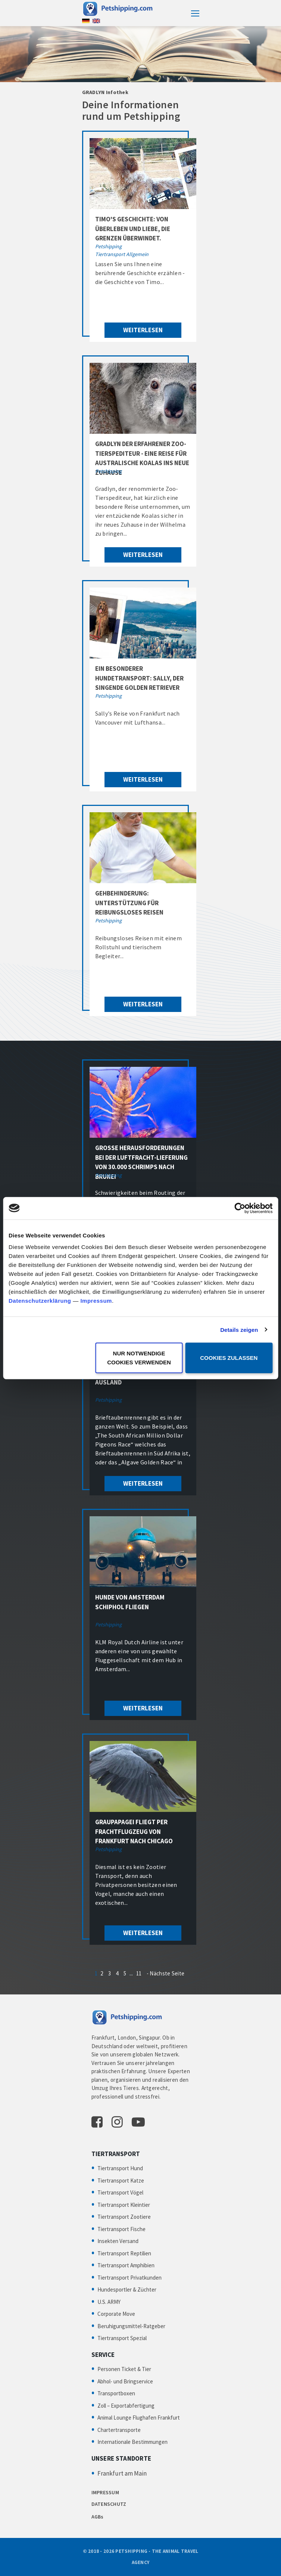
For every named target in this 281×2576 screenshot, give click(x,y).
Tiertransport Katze (120, 2180)
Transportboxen (116, 2393)
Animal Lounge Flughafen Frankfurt (138, 2417)
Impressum (96, 1301)
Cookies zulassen (228, 1358)
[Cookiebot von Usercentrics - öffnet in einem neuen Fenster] (239, 1208)
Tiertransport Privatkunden (129, 2277)
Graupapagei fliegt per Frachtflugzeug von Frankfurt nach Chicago (134, 1831)
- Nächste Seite (166, 1973)
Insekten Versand (117, 2241)
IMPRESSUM (105, 2492)
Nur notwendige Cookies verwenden (139, 1357)
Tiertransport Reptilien (124, 2253)
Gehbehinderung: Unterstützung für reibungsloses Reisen (129, 902)
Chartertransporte (119, 2429)
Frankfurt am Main (122, 2473)
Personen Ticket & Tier (124, 2369)
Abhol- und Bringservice (125, 2381)
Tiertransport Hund (120, 2168)
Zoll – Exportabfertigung (125, 2405)
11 (139, 1973)
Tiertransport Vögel (120, 2192)
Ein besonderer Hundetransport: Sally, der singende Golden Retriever (139, 678)
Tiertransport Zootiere (124, 2216)
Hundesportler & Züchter (126, 2289)
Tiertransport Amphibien (125, 2265)
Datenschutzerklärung (40, 1301)
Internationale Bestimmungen (132, 2441)
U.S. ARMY (109, 2301)
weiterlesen (143, 330)
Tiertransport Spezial (122, 2338)
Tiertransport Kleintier (123, 2204)
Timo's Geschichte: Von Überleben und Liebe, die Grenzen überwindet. (132, 228)
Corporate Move (116, 2313)
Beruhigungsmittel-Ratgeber (131, 2326)
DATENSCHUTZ (109, 2504)
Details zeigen (239, 1329)
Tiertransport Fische (121, 2229)
